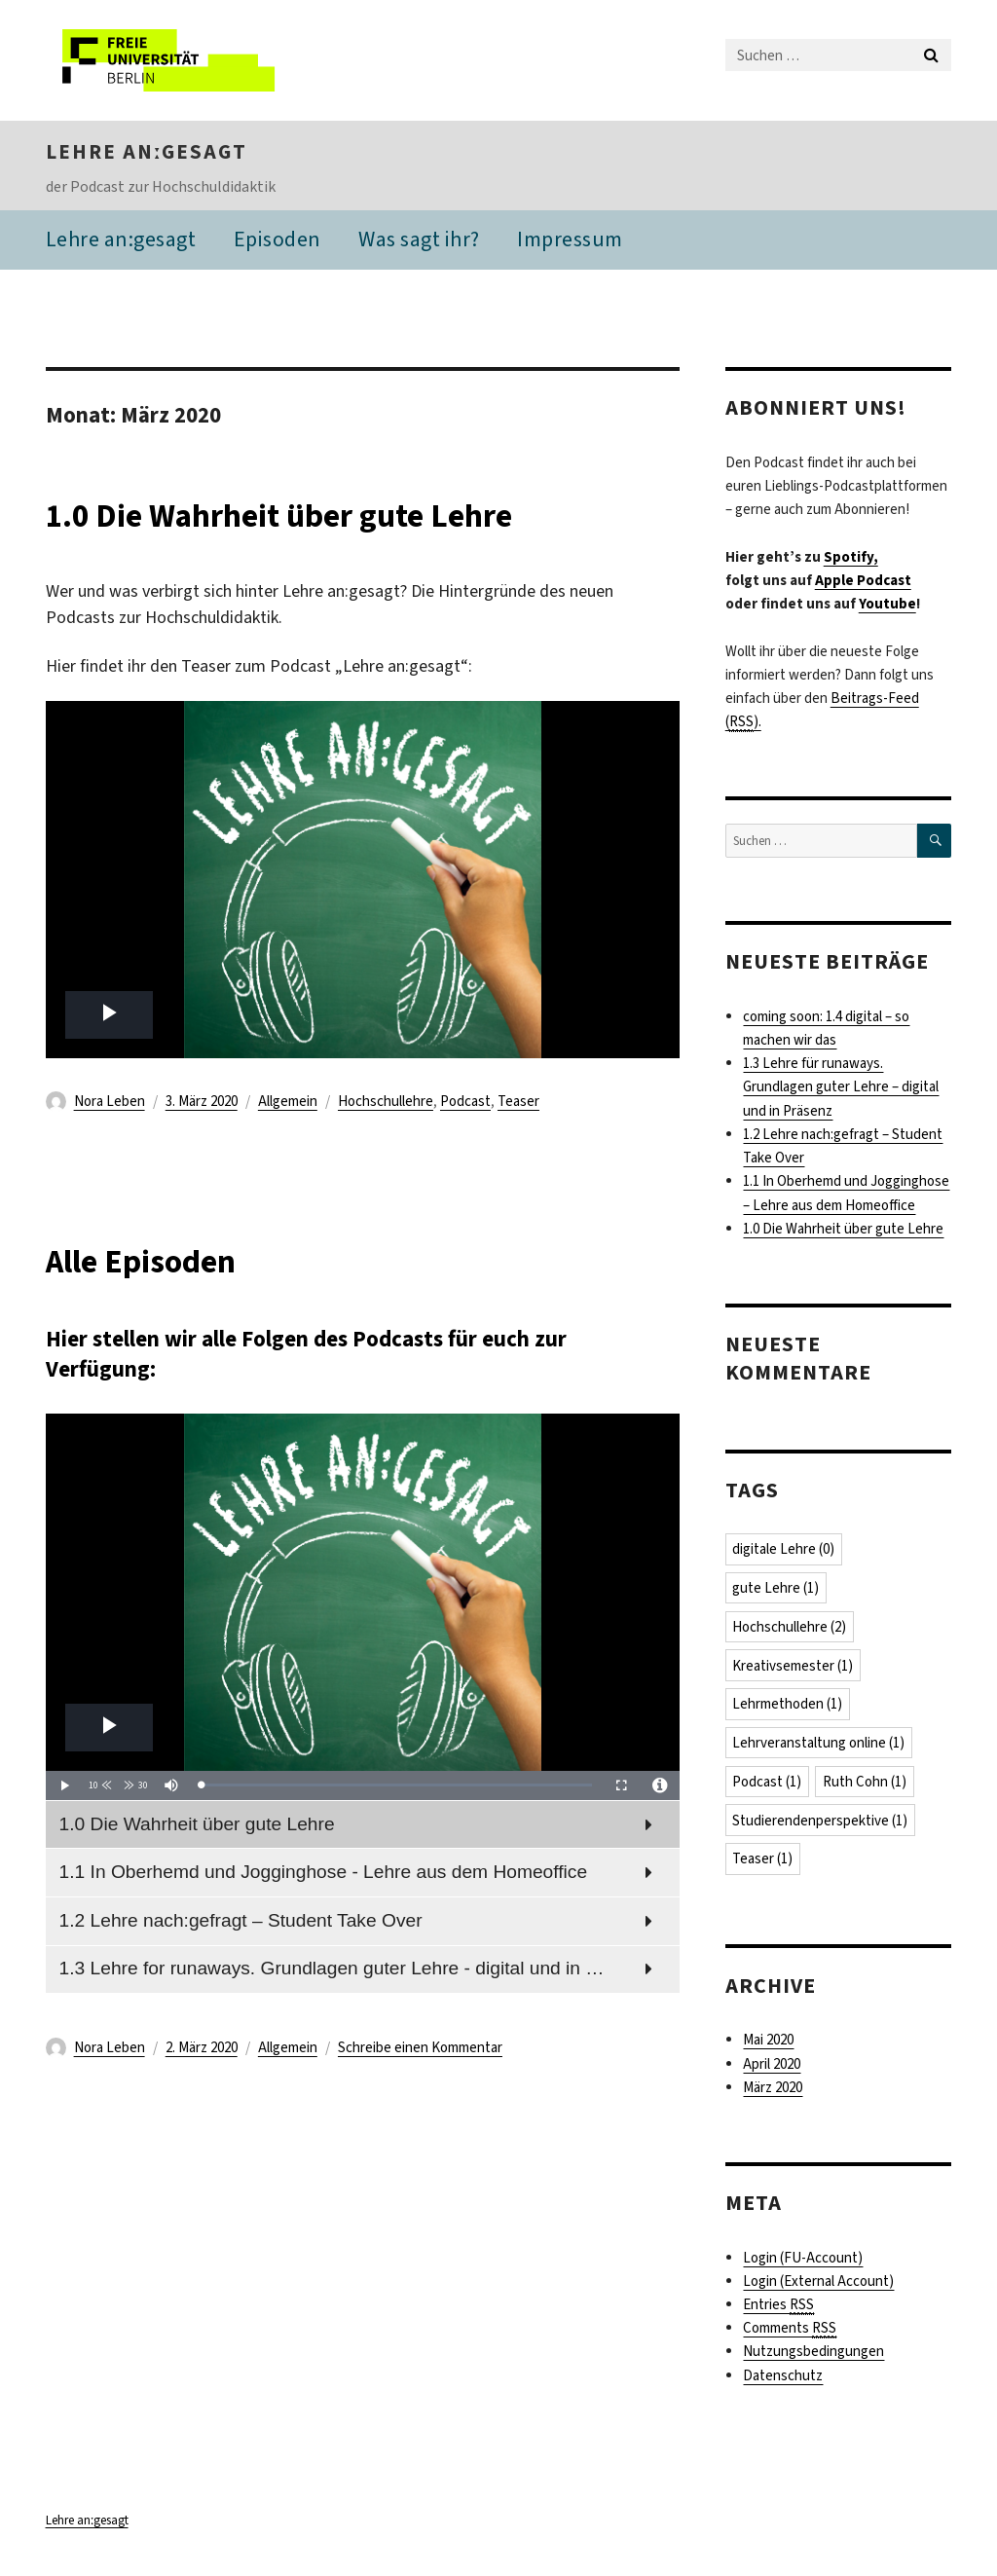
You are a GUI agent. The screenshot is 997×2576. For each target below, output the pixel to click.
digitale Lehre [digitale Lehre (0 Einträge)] (784, 1552)
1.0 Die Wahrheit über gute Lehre (324, 516)
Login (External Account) (818, 2286)
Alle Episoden (161, 1262)
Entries (778, 2310)
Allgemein (287, 1103)
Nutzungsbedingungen (813, 2357)
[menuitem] (363, 1826)
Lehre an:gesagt (121, 241)
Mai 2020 (768, 2044)
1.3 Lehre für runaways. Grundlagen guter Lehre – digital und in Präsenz (841, 1089)
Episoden (277, 241)
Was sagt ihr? (419, 241)
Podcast (465, 1103)
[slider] (397, 1787)
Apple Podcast (863, 582)
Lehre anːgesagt (146, 153)
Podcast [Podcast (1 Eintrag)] (767, 1785)
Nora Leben (109, 1103)
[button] (102, 1787)
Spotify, (851, 559)
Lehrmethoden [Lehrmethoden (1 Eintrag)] (788, 1707)
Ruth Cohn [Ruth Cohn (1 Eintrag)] (865, 1785)
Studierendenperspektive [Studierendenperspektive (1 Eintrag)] (820, 1824)
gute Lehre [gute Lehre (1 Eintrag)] (776, 1591)
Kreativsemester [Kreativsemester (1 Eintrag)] (793, 1668)
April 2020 (771, 2069)
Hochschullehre (385, 1103)
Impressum (570, 241)
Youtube (887, 605)
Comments (789, 2333)
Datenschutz (783, 2380)
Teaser (518, 1103)
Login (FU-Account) (803, 2262)
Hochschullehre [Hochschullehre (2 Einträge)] (790, 1629)
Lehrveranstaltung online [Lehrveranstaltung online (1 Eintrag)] (819, 1746)
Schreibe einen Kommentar (420, 2050)
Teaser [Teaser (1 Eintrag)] (763, 1863)
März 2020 (772, 2092)
